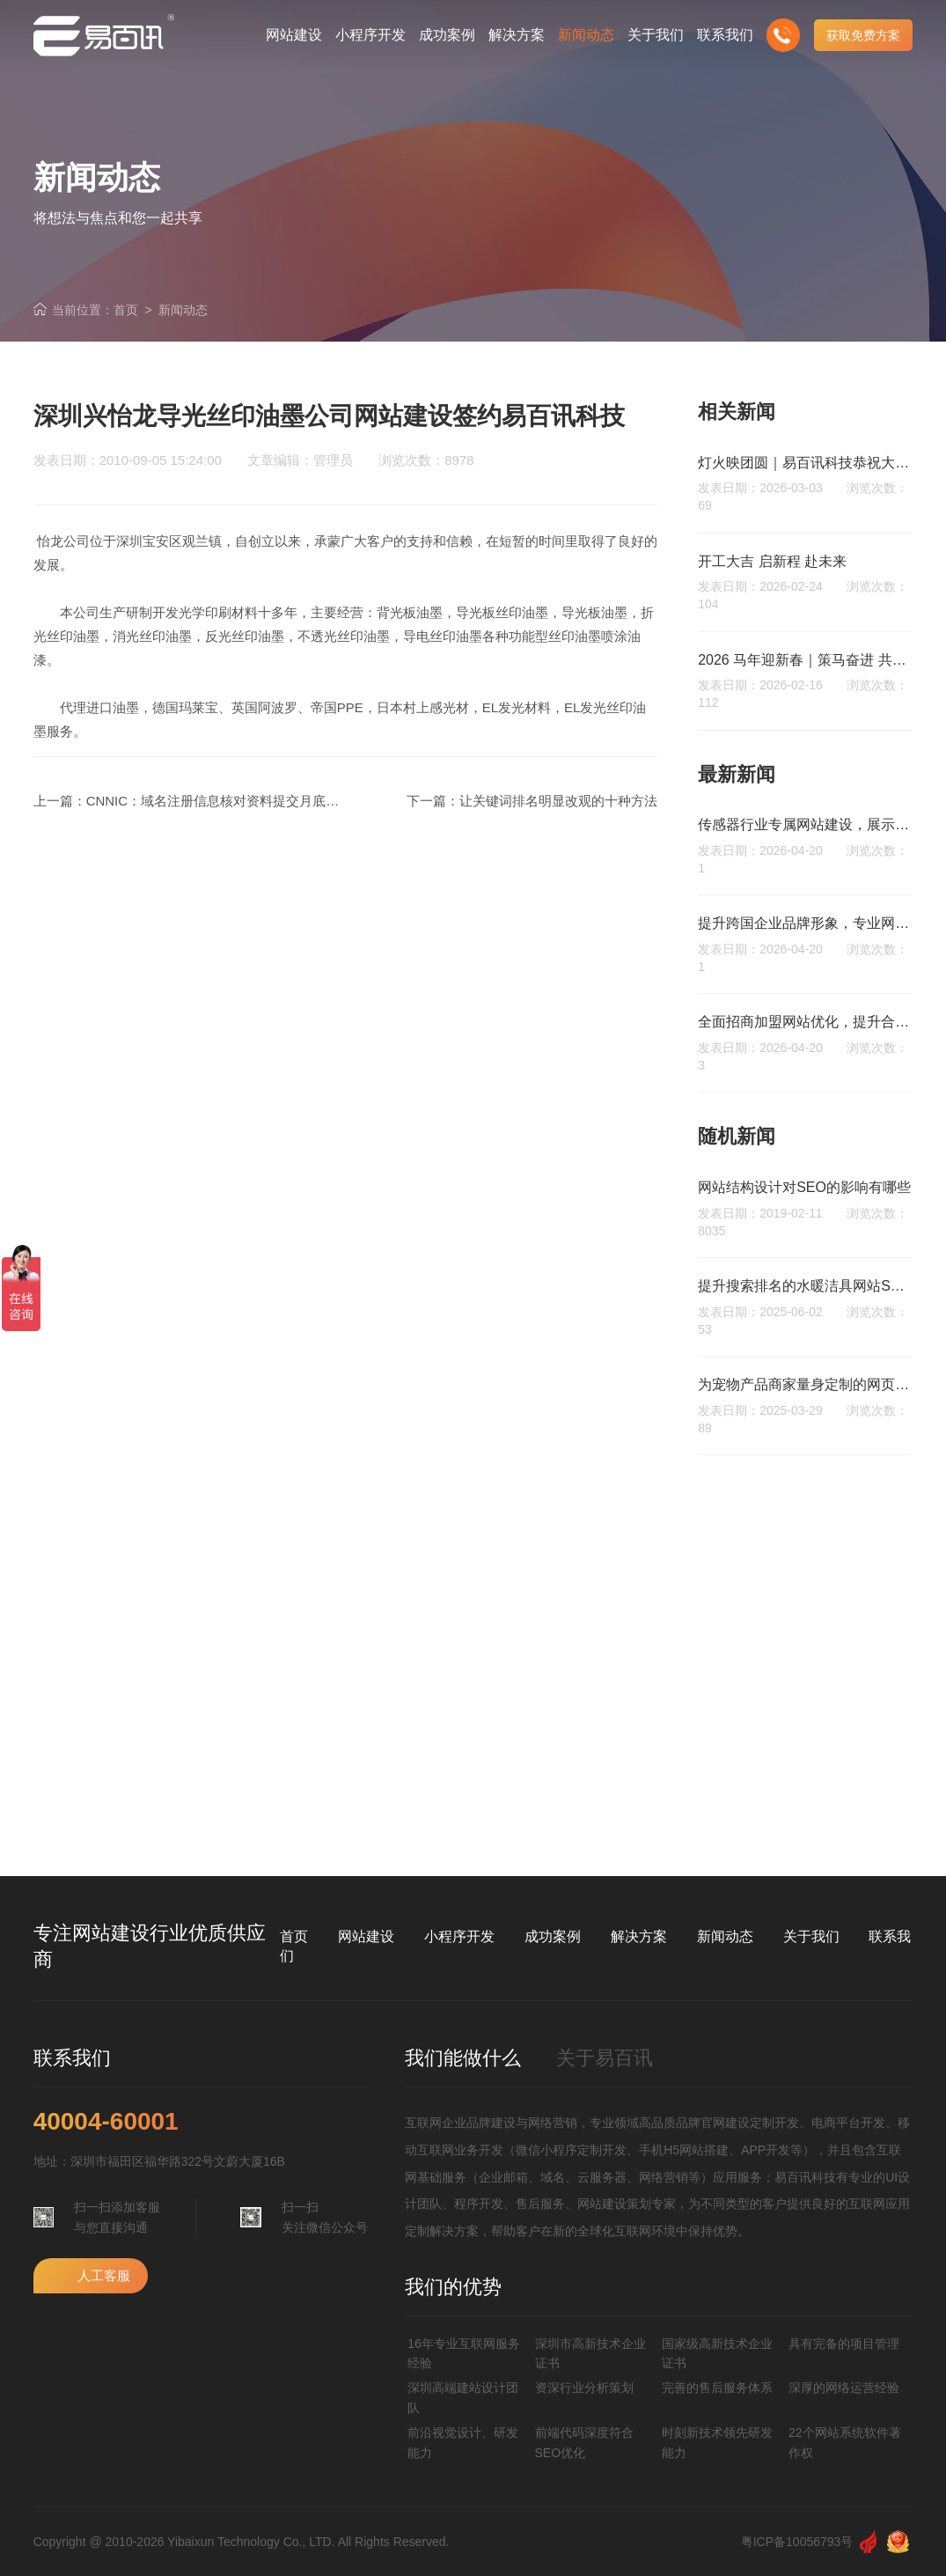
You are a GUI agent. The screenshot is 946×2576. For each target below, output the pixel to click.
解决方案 (639, 1936)
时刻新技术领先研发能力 (717, 2442)
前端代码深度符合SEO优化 (584, 2442)
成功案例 (552, 1936)
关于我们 (811, 1936)
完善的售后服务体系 (717, 2388)
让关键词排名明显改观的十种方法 (558, 800)
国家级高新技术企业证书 (717, 2353)
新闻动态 (183, 310)
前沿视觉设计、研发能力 (462, 2442)
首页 (126, 310)
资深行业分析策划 (584, 2388)
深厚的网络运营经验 (843, 2388)
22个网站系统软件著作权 (844, 2442)
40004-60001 (106, 2121)
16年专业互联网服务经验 (463, 2353)
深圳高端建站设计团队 (462, 2397)
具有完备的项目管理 (843, 2344)
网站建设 (366, 1936)
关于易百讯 (604, 2058)
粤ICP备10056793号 (797, 2542)
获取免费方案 (863, 35)
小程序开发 (459, 1936)
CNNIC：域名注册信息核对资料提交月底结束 (219, 800)
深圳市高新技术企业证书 (590, 2353)
